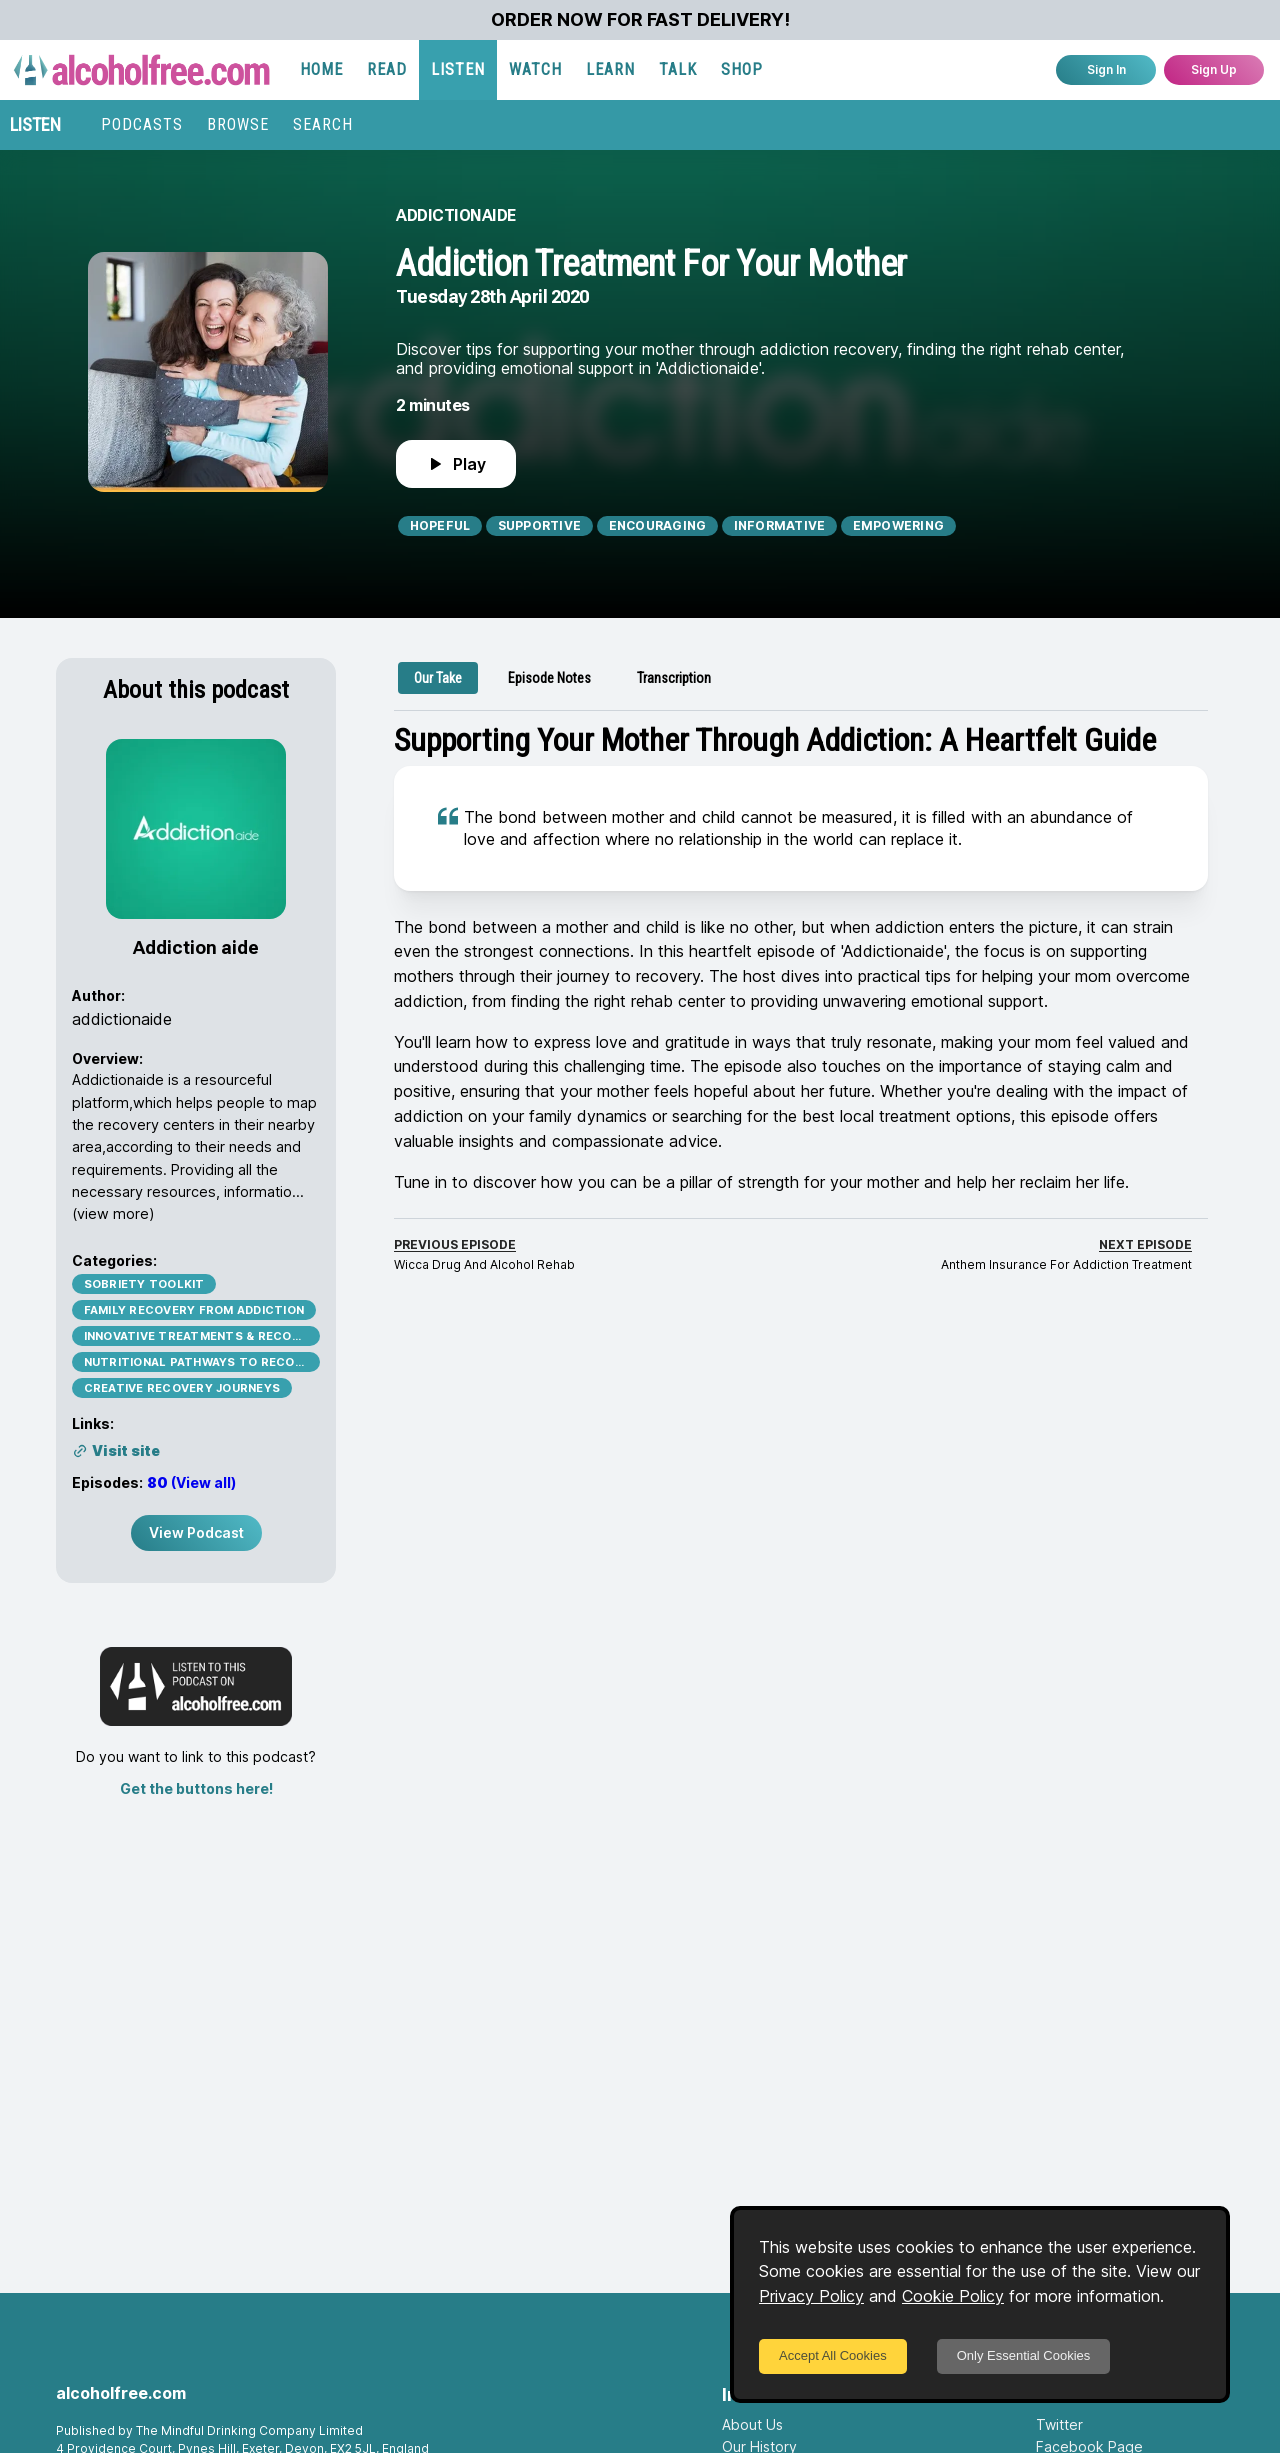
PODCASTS (142, 124)
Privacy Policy (811, 2296)
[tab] (438, 678)
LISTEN (458, 69)
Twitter (1059, 2424)
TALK (678, 69)
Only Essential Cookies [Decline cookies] (1024, 2355)
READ (387, 69)
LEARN (610, 69)
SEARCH (323, 124)
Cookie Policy (953, 2296)
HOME (321, 69)
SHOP (742, 69)
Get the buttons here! (196, 1788)
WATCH (535, 69)
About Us (752, 2424)
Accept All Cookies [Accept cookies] (833, 2355)
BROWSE (238, 124)
